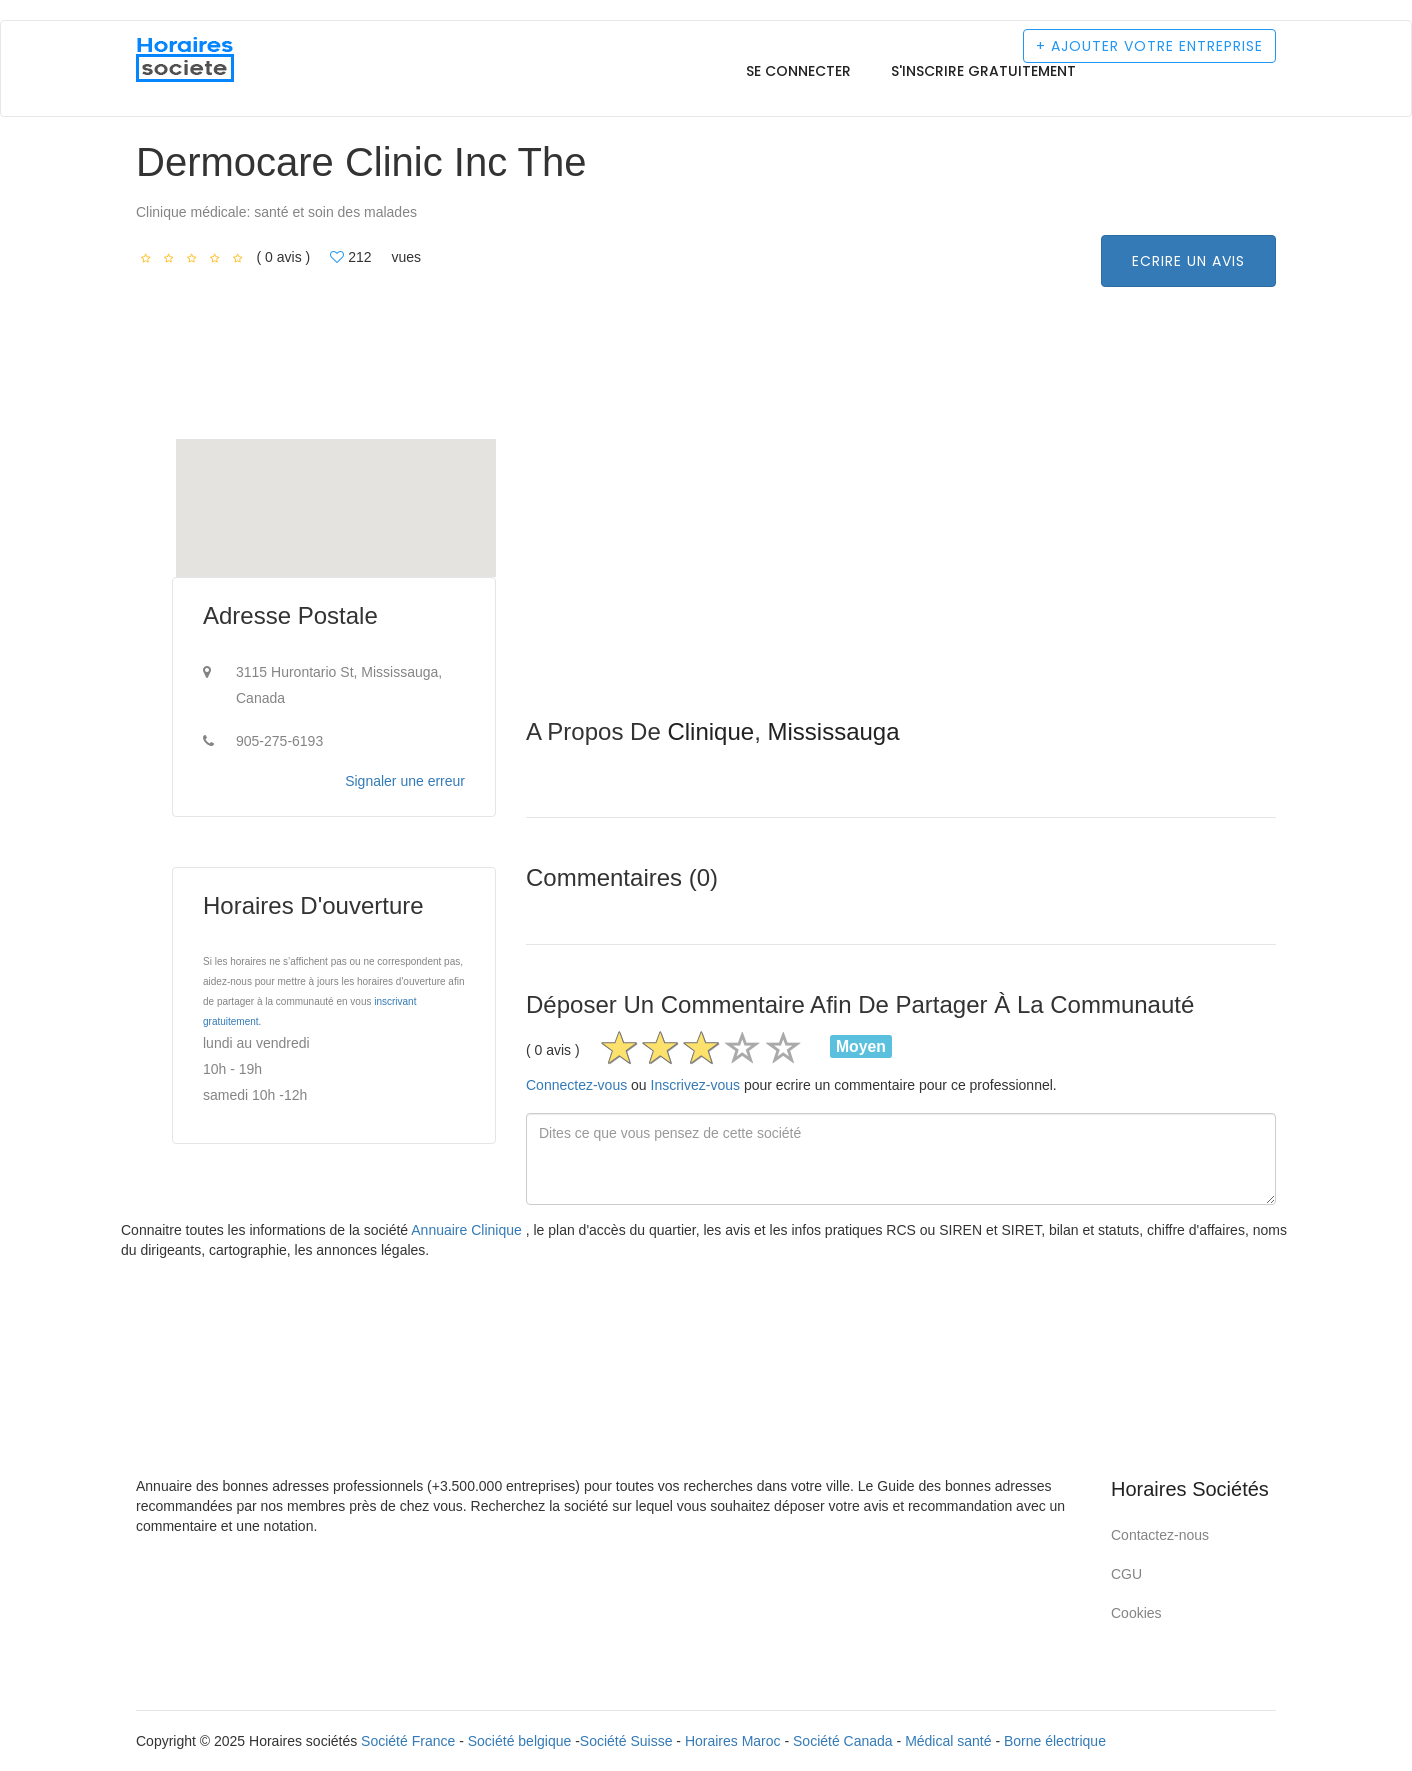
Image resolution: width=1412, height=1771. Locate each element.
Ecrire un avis (1188, 261)
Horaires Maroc (733, 1741)
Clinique (710, 731)
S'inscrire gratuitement (983, 71)
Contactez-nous (1160, 1535)
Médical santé (948, 1741)
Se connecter (798, 71)
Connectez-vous (576, 1085)
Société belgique (520, 1741)
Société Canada (843, 1741)
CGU (1126, 1574)
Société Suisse (626, 1741)
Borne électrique (1055, 1741)
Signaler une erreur (405, 781)
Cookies (1136, 1613)
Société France (408, 1741)
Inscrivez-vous (695, 1085)
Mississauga (833, 731)
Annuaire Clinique (468, 1230)
